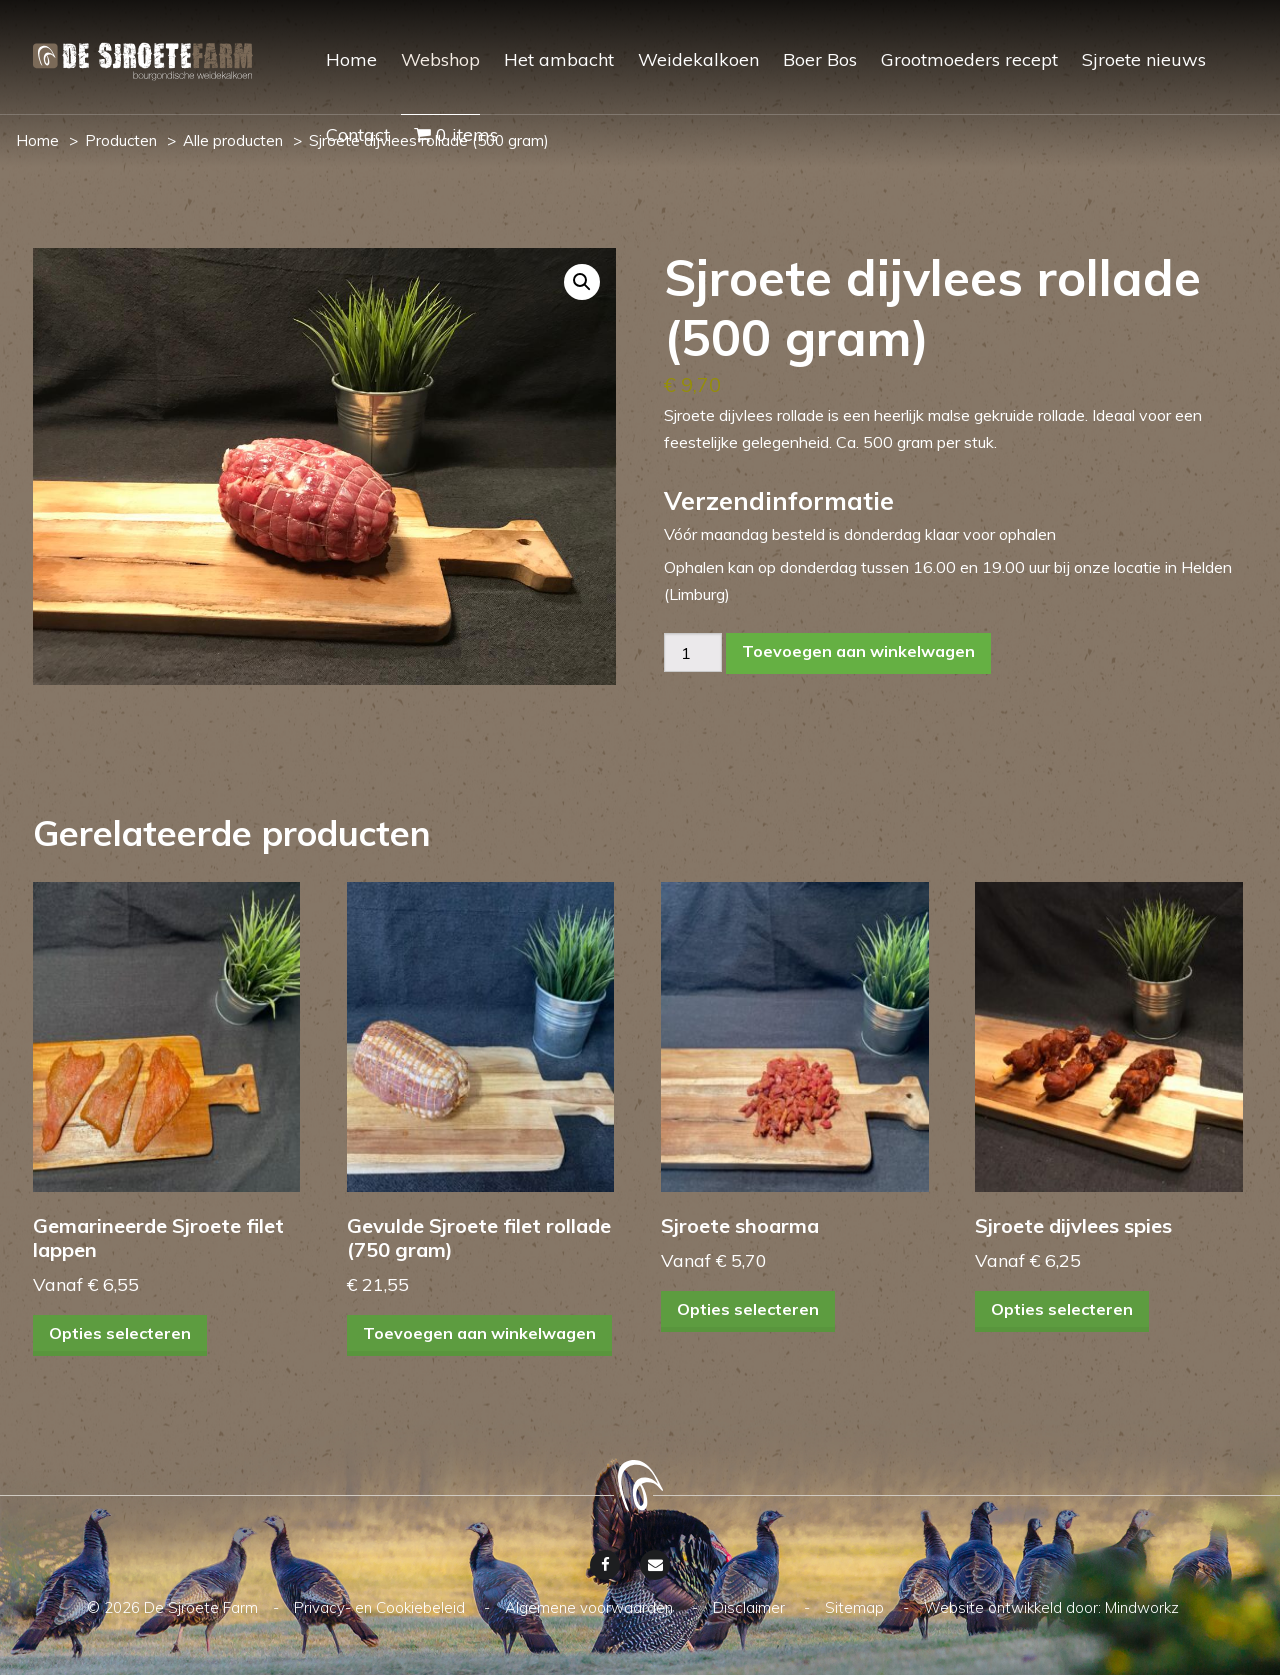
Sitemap (856, 1607)
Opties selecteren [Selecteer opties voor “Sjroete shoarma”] (748, 1310)
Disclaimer (751, 1607)
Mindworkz (1142, 1607)
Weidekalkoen (698, 59)
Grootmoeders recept (969, 59)
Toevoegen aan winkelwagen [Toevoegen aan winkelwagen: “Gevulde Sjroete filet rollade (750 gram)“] (479, 1334)
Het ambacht (559, 59)
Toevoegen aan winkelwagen (858, 651)
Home (351, 59)
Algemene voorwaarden (591, 1607)
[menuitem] (339, 77)
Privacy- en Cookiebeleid (381, 1607)
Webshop (440, 59)
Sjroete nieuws (1144, 59)
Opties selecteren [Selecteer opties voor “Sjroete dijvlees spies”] (1062, 1310)
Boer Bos (820, 59)
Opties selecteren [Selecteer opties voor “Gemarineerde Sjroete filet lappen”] (120, 1334)
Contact (358, 134)
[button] (582, 282)
